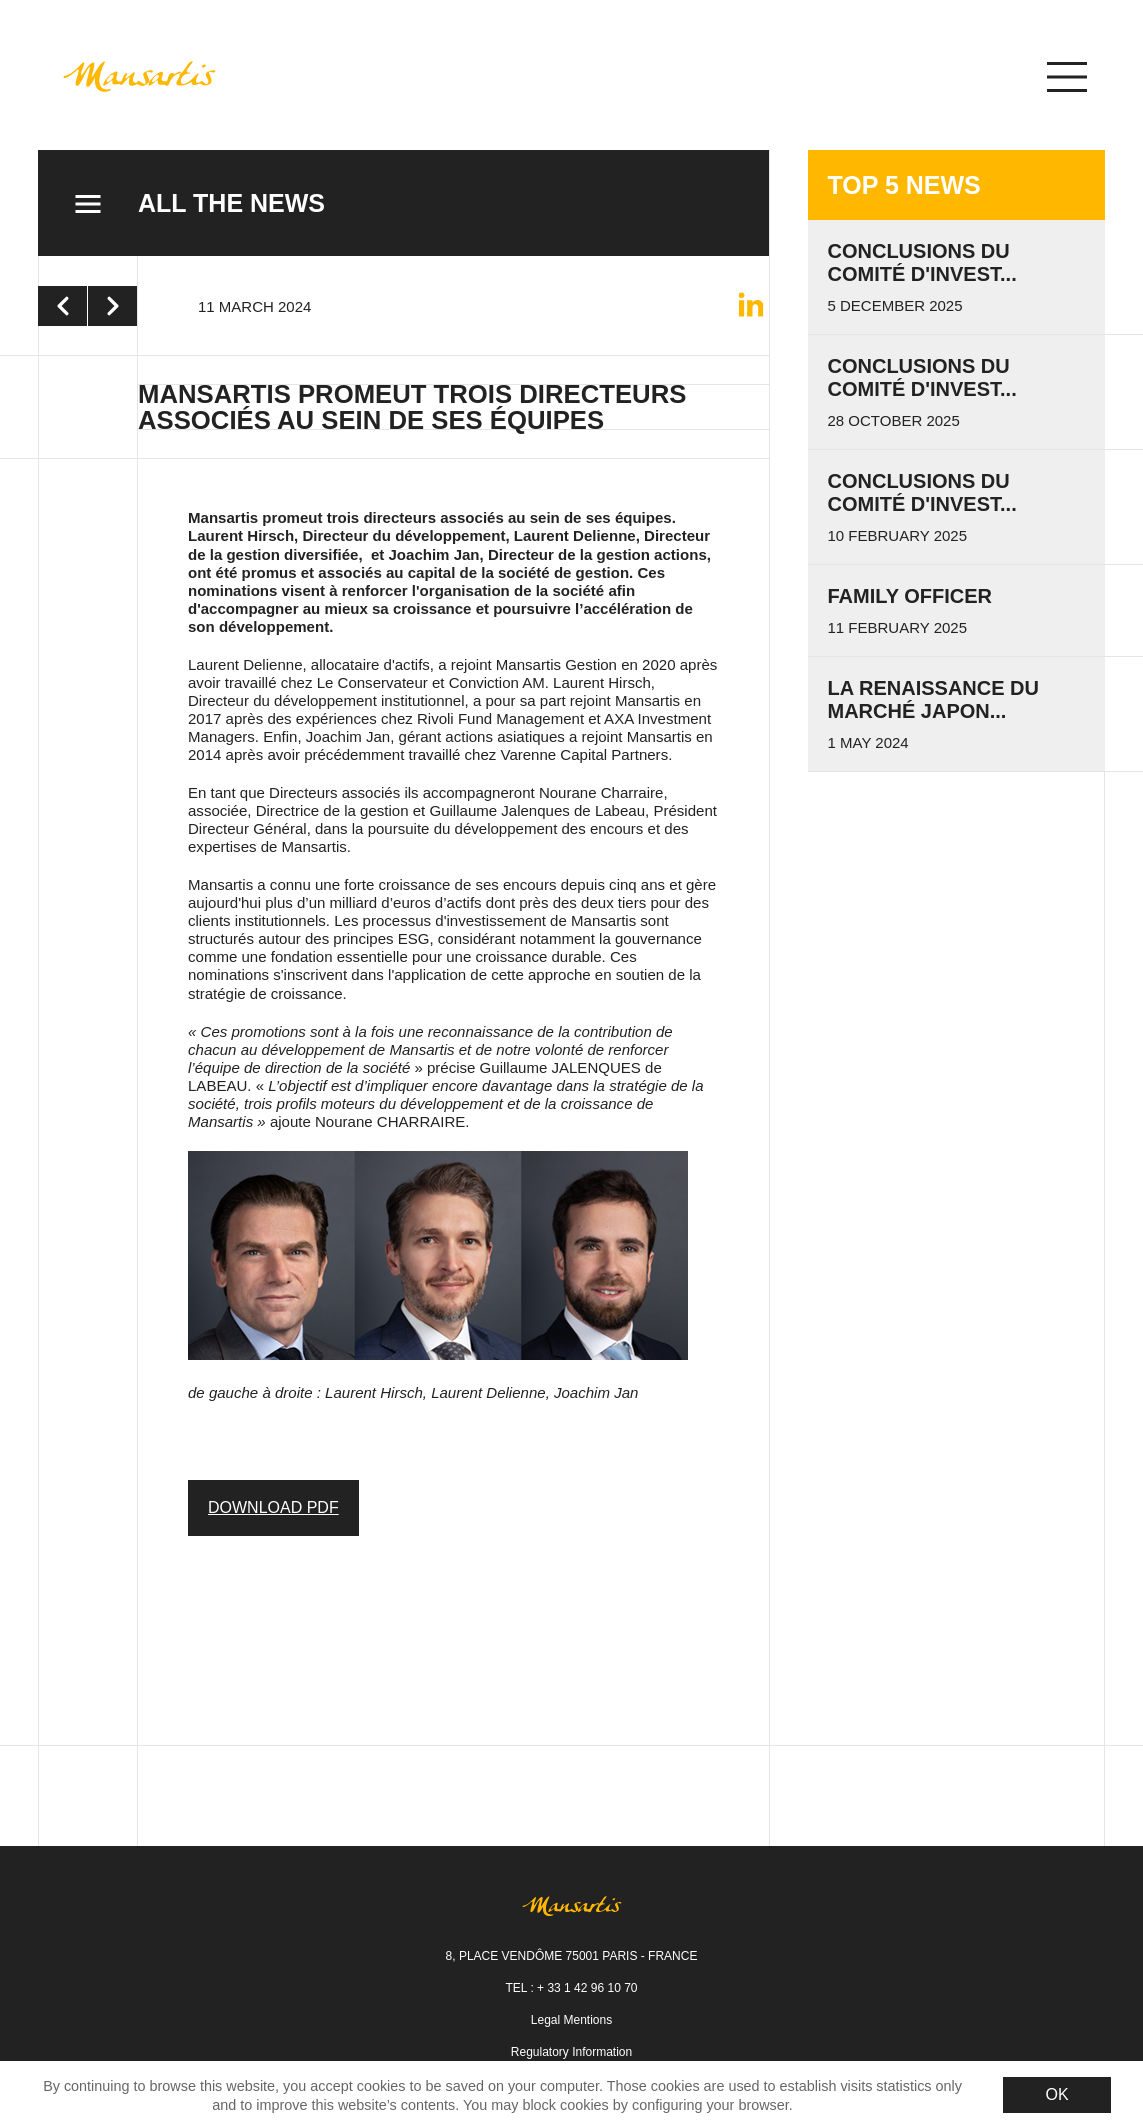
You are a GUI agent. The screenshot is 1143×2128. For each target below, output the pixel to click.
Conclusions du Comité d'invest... (922, 262)
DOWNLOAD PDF (273, 1507)
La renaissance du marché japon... (934, 699)
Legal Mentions (571, 2020)
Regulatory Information (571, 2052)
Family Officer (910, 596)
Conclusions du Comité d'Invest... (922, 492)
